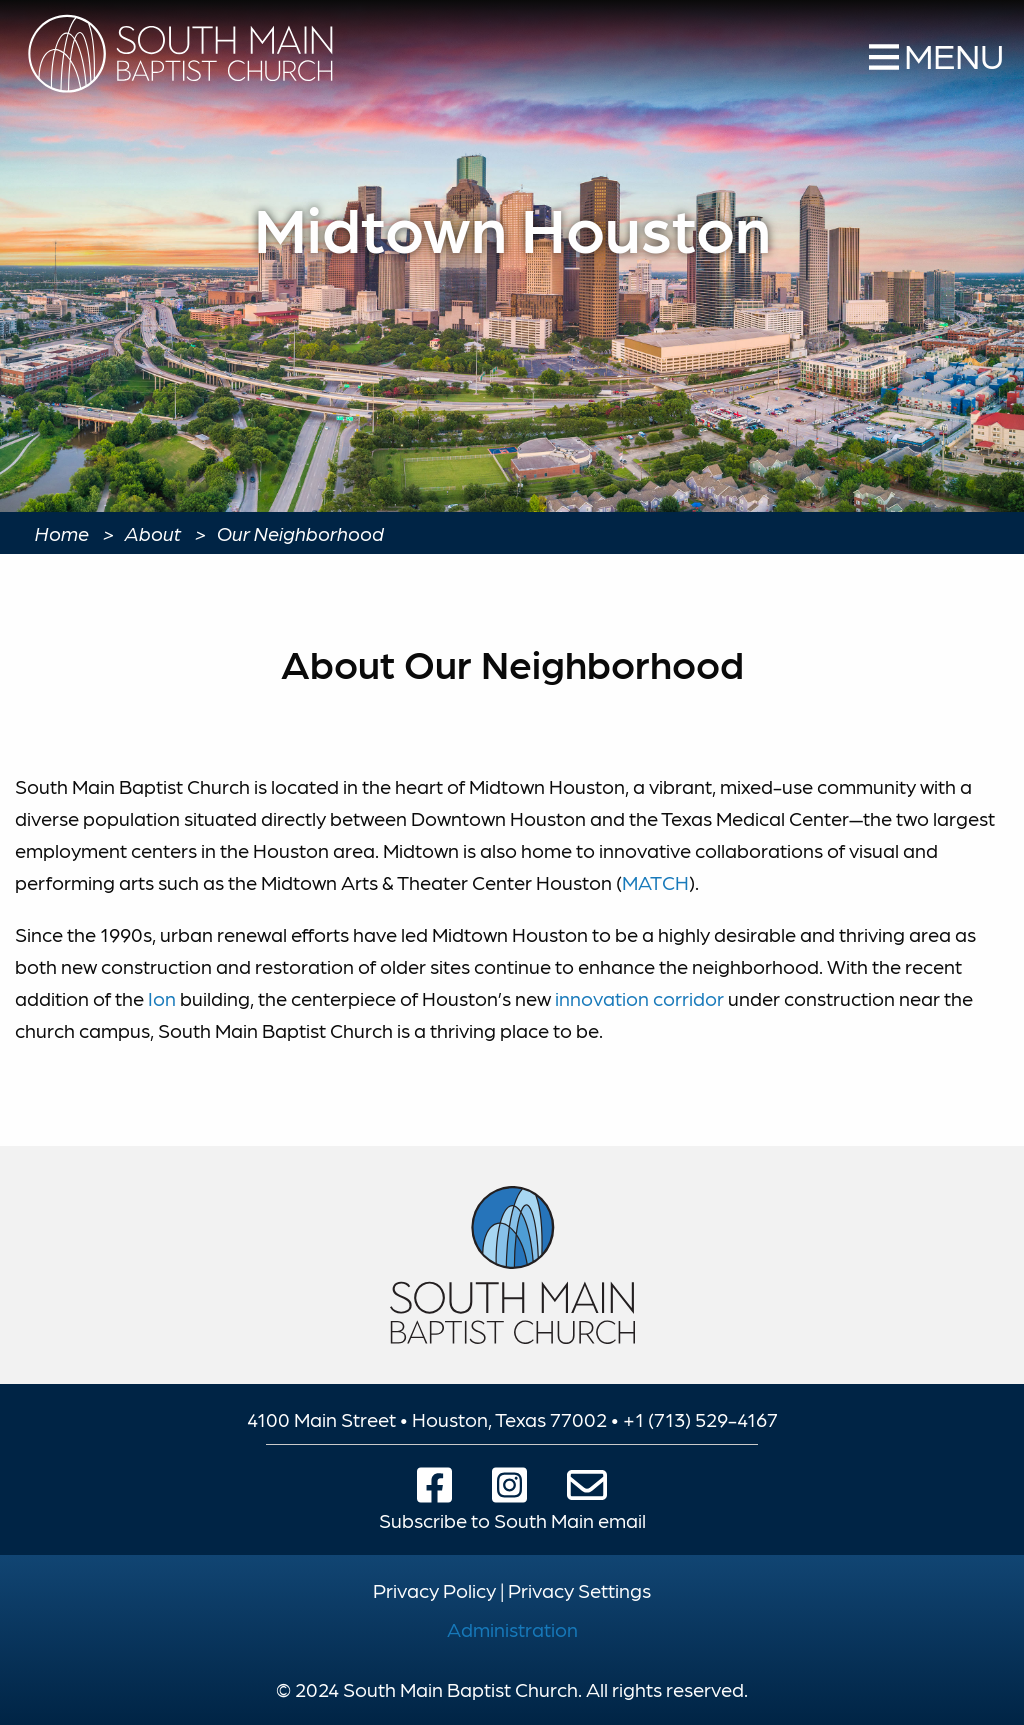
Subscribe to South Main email (512, 1520)
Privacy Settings (579, 1590)
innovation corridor (639, 998)
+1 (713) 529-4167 (700, 1419)
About (153, 533)
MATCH (655, 882)
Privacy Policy (434, 1590)
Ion (162, 998)
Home (62, 533)
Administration (512, 1629)
